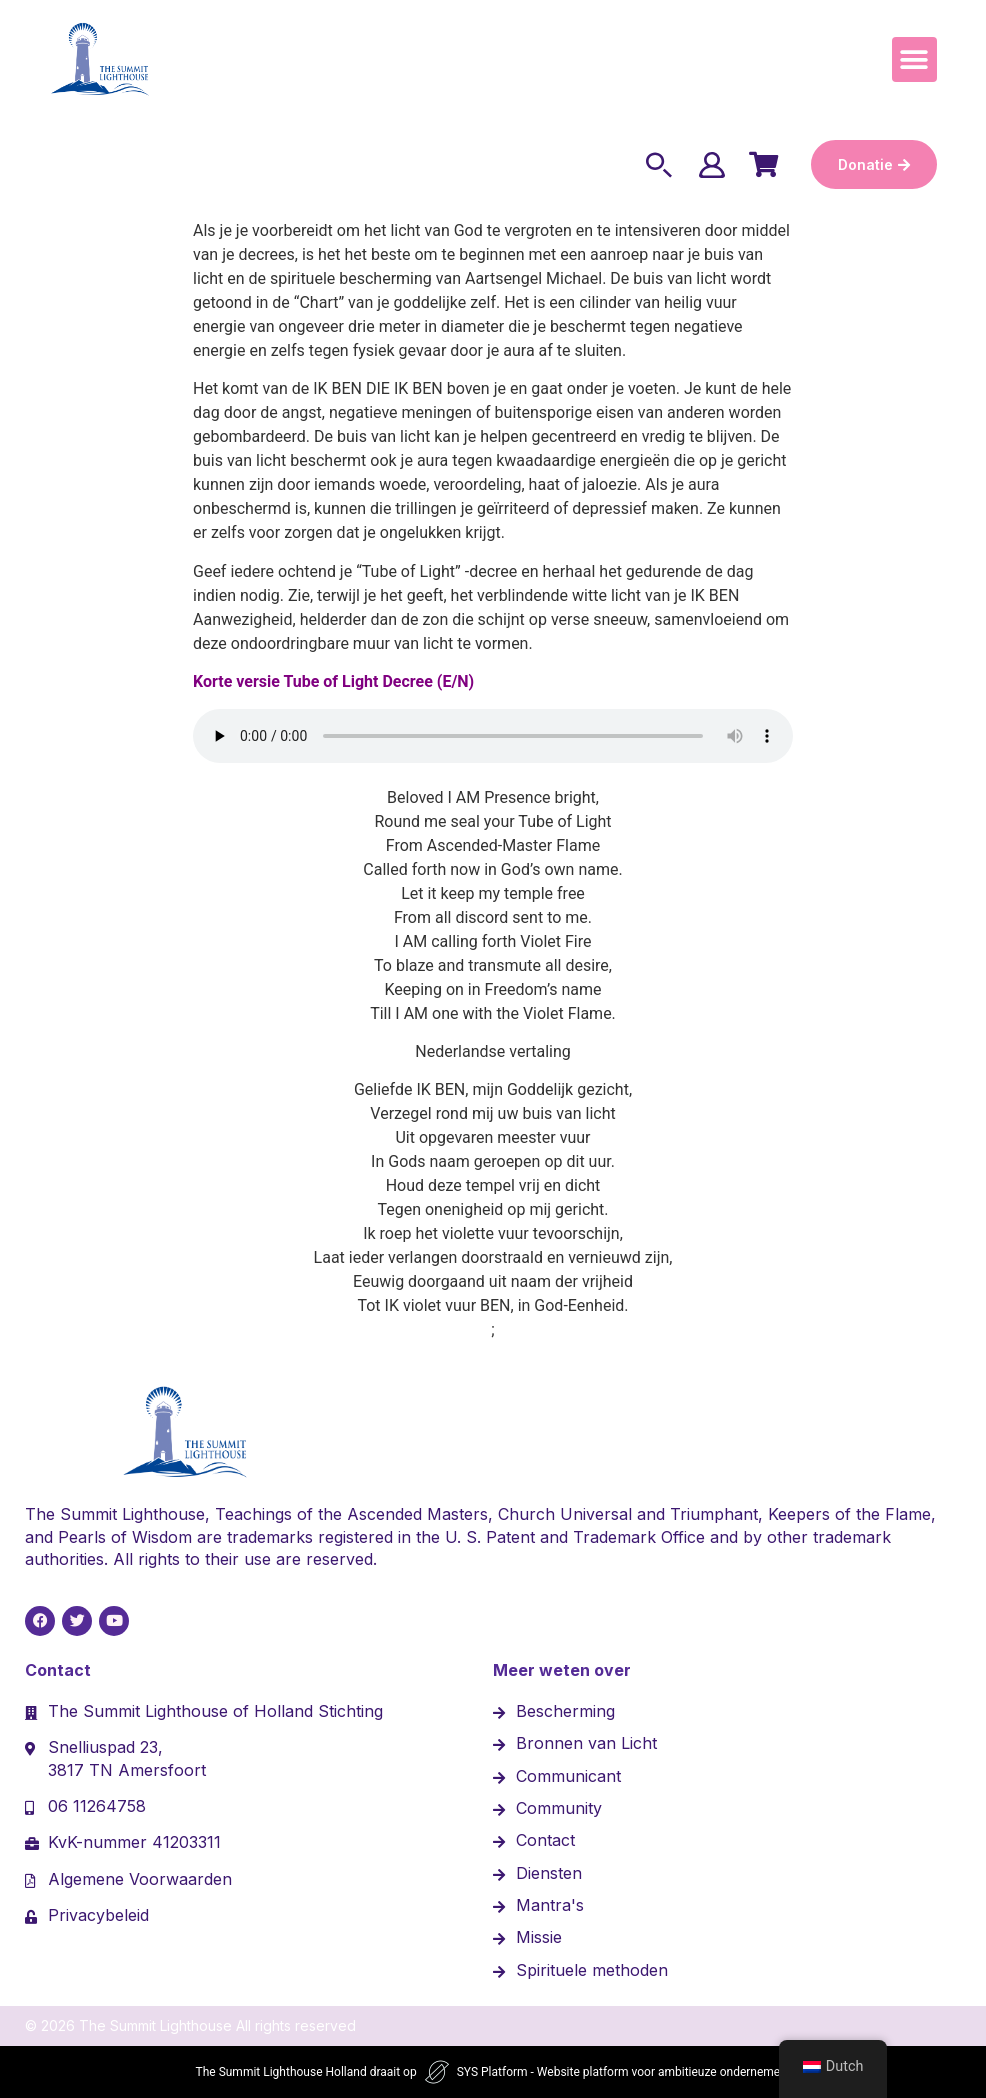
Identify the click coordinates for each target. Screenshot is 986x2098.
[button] (914, 59)
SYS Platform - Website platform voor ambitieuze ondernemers (624, 2072)
